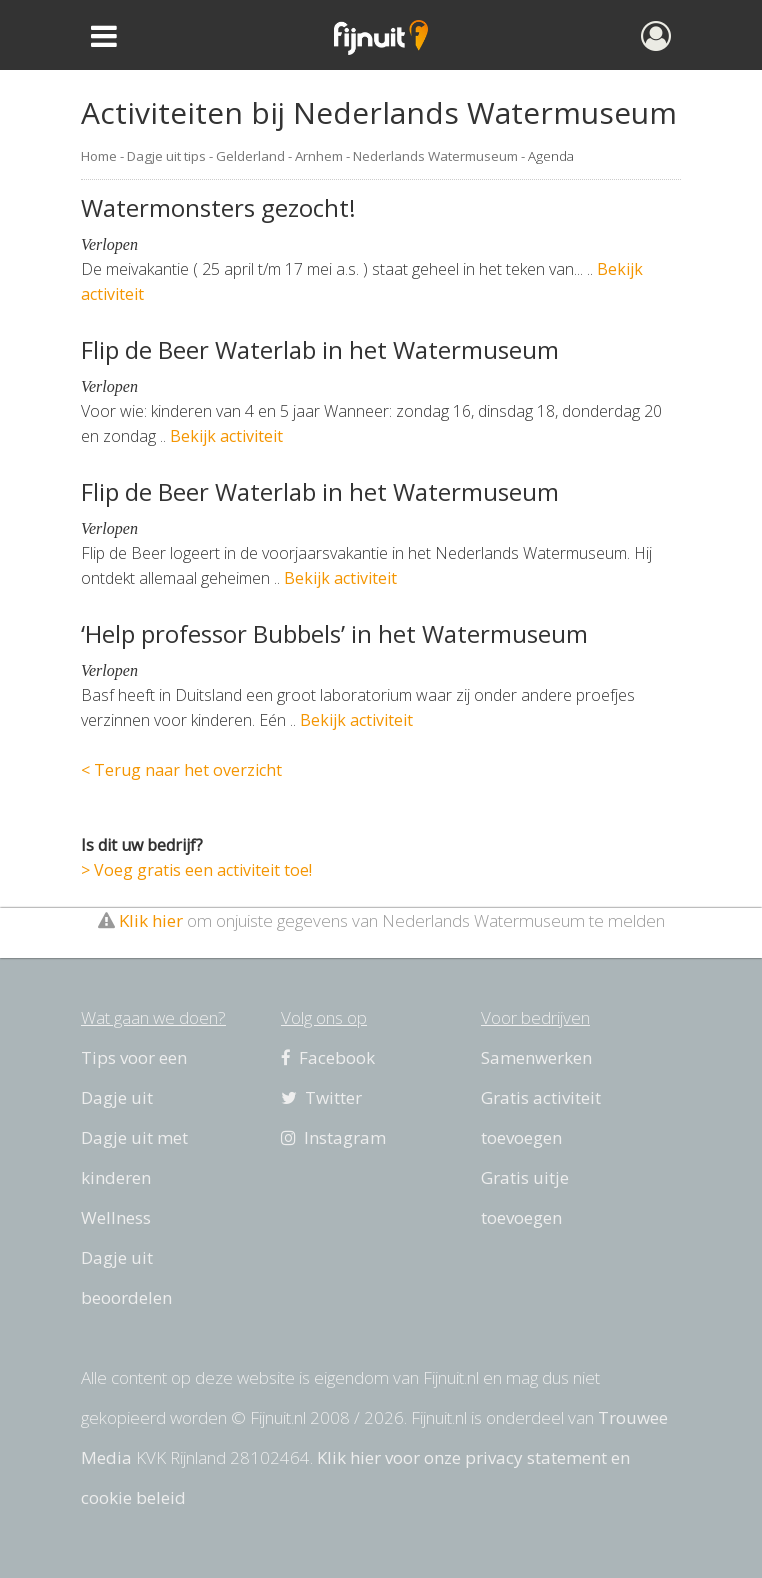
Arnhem (319, 156)
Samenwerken (536, 1057)
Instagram (333, 1137)
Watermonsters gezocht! (218, 207)
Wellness (116, 1217)
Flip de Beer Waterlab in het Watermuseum (320, 349)
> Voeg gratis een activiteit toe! (196, 870)
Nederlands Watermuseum (435, 156)
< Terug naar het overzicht (181, 770)
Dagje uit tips (166, 156)
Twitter (321, 1097)
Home (99, 156)
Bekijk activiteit (226, 436)
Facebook (328, 1057)
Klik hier (151, 920)
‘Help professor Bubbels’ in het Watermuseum (334, 633)
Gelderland (250, 156)
